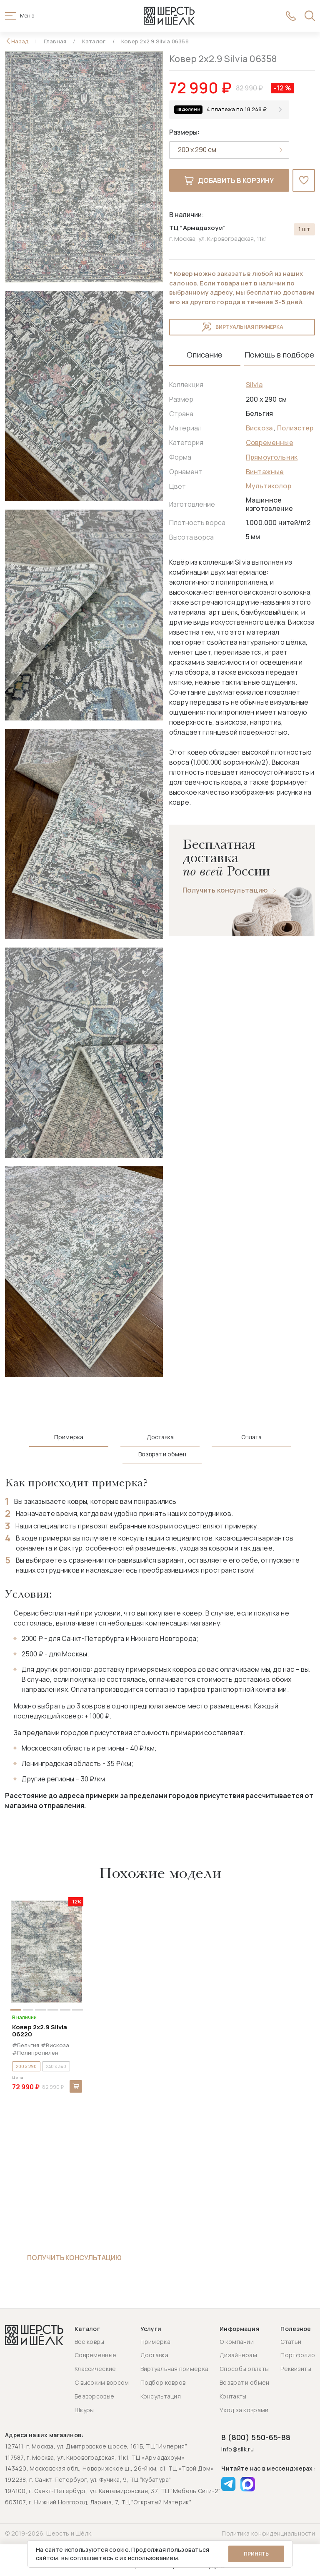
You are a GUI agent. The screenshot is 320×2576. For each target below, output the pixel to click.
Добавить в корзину (229, 180)
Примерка (155, 2342)
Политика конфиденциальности (268, 2533)
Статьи (290, 2342)
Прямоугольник (272, 457)
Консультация (160, 2396)
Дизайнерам (238, 2355)
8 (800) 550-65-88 (255, 2437)
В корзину (75, 2086)
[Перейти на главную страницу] (169, 15)
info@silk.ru (237, 2449)
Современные (269, 442)
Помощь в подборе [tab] (279, 355)
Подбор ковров (163, 2382)
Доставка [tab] (160, 1437)
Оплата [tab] (251, 1437)
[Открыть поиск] (310, 16)
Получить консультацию (225, 890)
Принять (256, 2553)
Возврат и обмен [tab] (162, 1454)
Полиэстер (295, 428)
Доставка (154, 2355)
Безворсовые (94, 2396)
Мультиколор (268, 485)
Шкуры (84, 2410)
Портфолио (297, 2355)
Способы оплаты (244, 2369)
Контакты (233, 2396)
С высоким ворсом (102, 2382)
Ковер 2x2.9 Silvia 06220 (39, 2030)
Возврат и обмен (244, 2382)
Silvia (254, 384)
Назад (20, 41)
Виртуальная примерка (242, 327)
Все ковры (90, 2342)
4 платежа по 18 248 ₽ (237, 109)
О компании (237, 2342)
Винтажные (265, 471)
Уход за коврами (244, 2410)
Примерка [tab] (68, 1437)
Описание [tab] (204, 355)
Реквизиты (295, 2369)
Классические (95, 2369)
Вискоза (259, 428)
